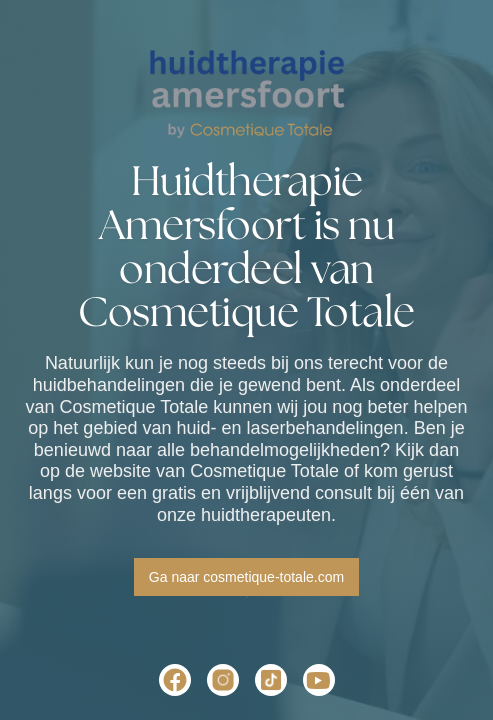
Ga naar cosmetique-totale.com (246, 577)
